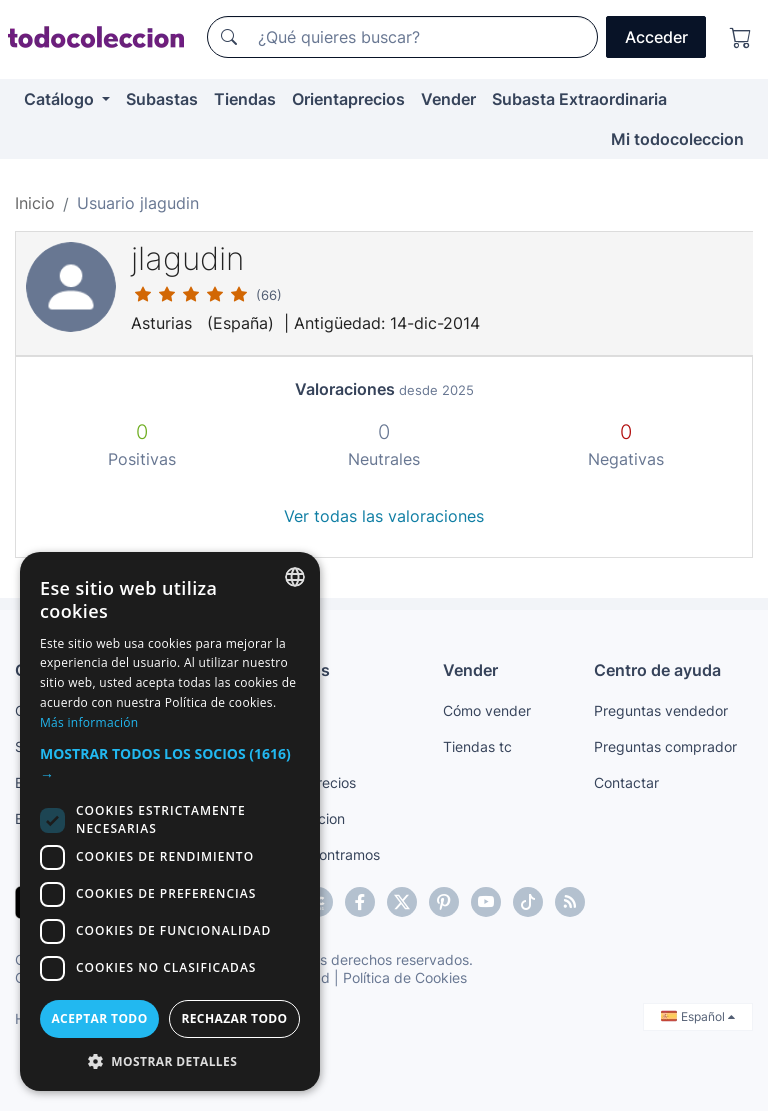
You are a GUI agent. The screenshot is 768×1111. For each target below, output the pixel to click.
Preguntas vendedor (661, 710)
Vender (448, 99)
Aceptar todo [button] (99, 1018)
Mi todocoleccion (677, 139)
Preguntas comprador (665, 746)
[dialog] (170, 821)
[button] (170, 764)
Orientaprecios (348, 99)
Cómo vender (487, 710)
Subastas (162, 99)
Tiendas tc (477, 746)
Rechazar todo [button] (234, 1018)
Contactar (626, 782)
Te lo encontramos (320, 854)
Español (698, 1016)
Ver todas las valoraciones (384, 516)
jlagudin (187, 258)
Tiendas (245, 99)
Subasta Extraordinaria (579, 99)
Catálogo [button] (61, 99)
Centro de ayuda (657, 670)
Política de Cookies (405, 977)
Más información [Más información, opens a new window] (89, 722)
